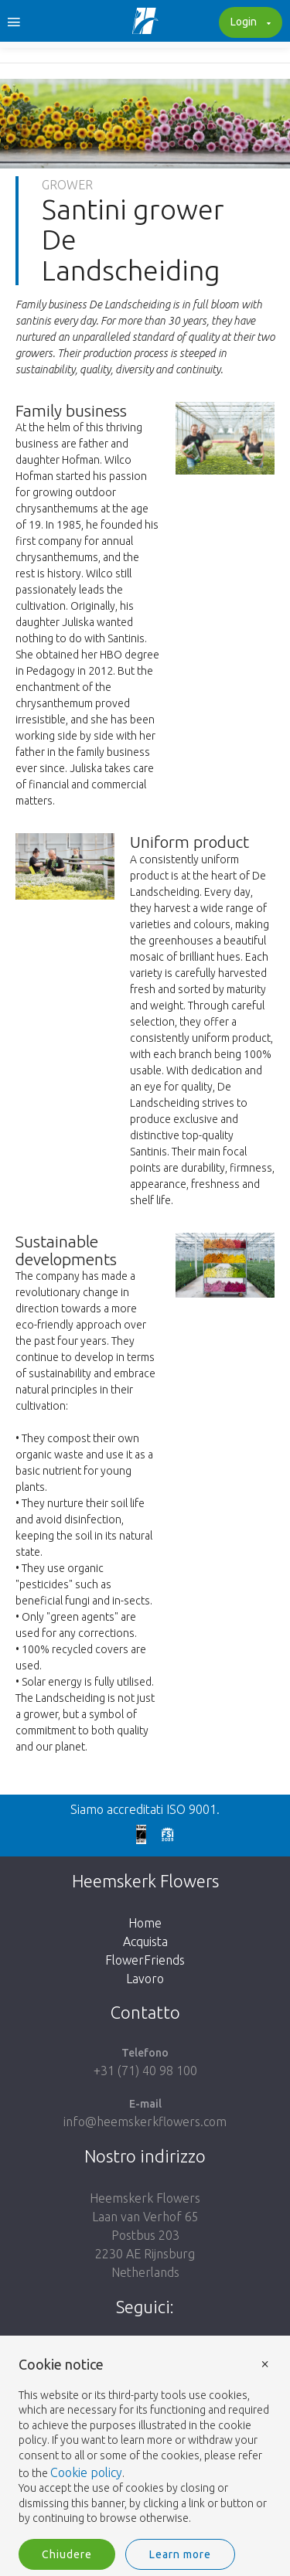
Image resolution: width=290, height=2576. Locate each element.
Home (145, 1923)
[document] (145, 2442)
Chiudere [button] (67, 2554)
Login (248, 23)
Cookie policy (86, 2472)
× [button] (265, 2363)
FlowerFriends (145, 1960)
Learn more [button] (180, 2554)
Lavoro (145, 1979)
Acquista (145, 1941)
